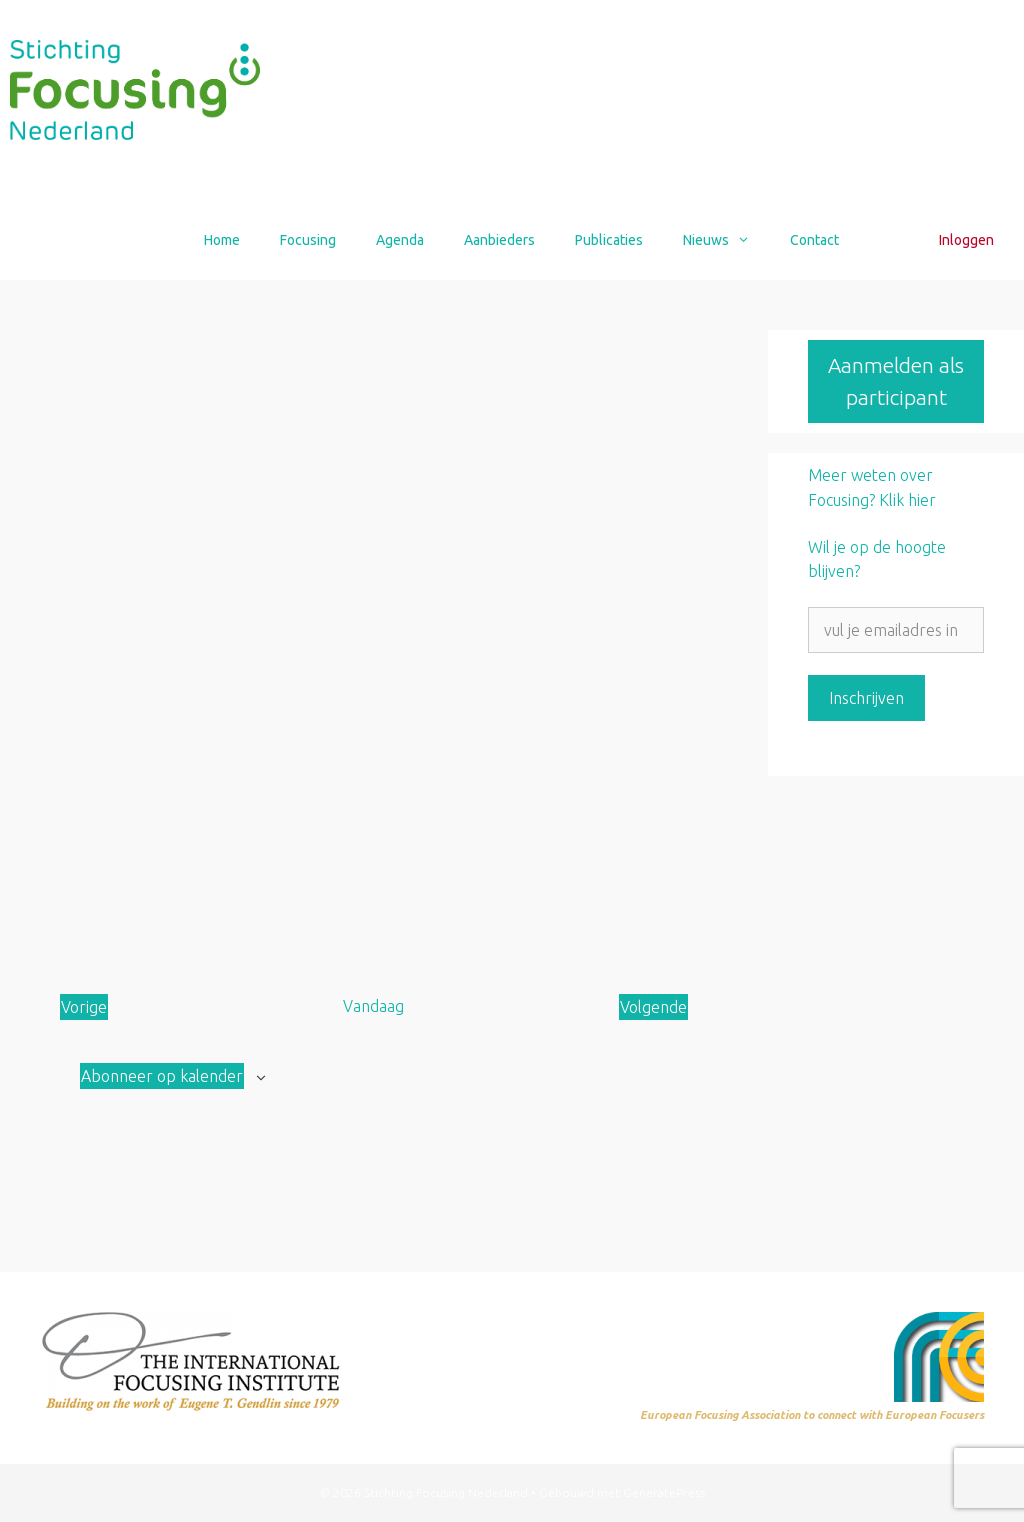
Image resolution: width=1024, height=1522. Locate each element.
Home (222, 240)
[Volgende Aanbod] (653, 1007)
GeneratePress (664, 1492)
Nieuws (726, 240)
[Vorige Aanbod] (84, 1007)
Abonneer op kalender (162, 1076)
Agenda (400, 240)
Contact (814, 240)
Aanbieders (499, 240)
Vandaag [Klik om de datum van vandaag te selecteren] (373, 1006)
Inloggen (966, 240)
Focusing (308, 240)
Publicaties (609, 240)
